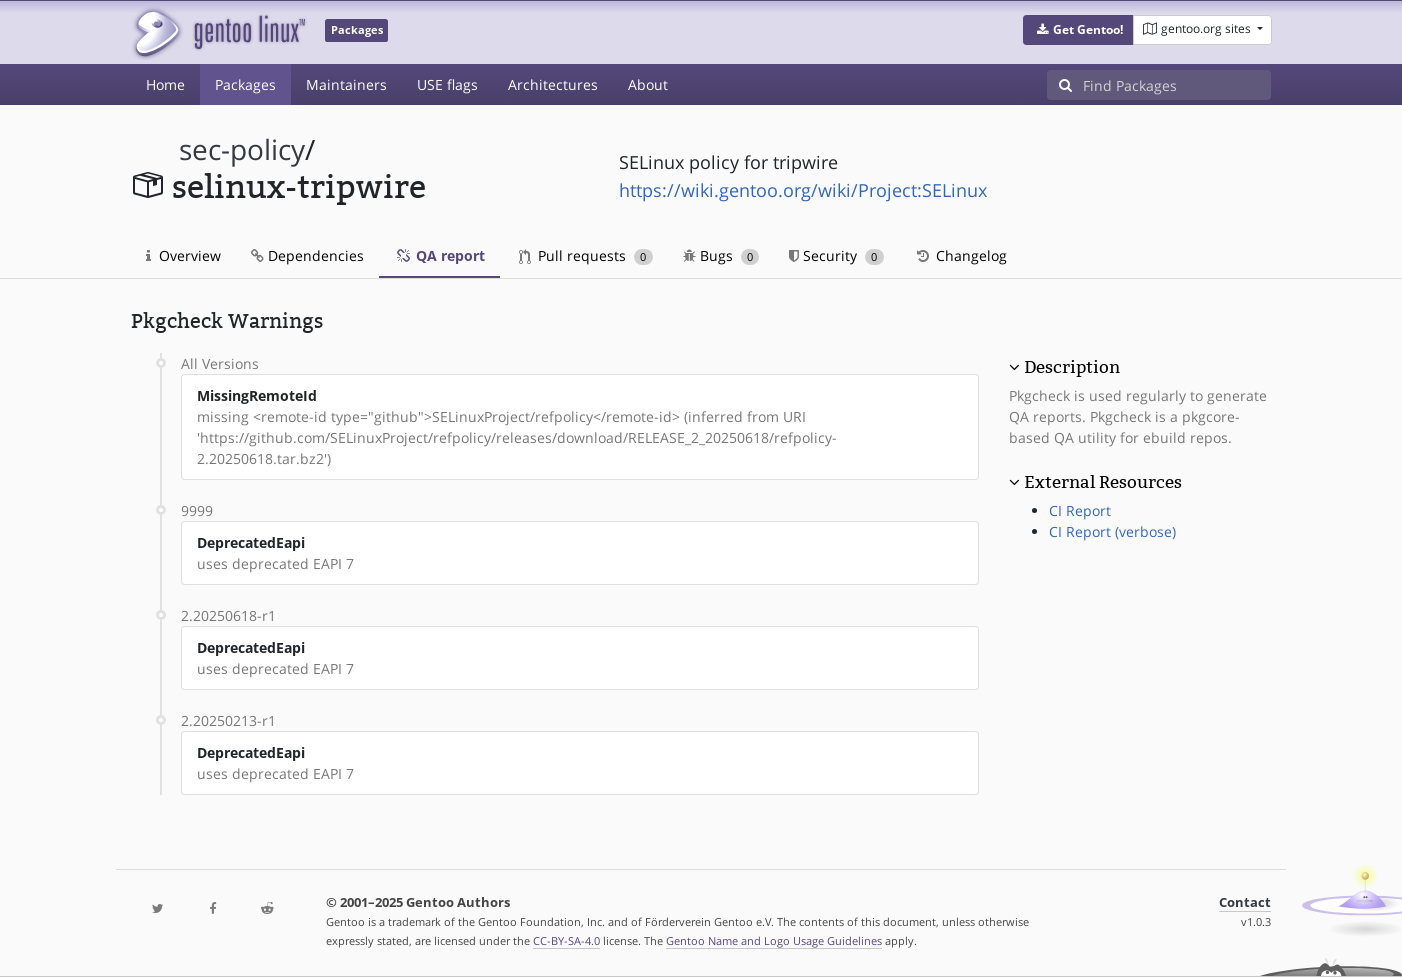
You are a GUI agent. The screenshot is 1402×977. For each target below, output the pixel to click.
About (648, 84)
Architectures (553, 84)
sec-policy (242, 149)
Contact (1245, 902)
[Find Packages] (1177, 85)
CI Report (1080, 510)
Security (836, 255)
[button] (1078, 30)
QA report (439, 255)
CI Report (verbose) (1112, 531)
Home (165, 84)
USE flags (447, 84)
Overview (183, 255)
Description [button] (1072, 367)
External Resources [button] (1103, 482)
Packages (245, 84)
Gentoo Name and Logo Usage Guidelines (774, 940)
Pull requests (586, 255)
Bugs (721, 255)
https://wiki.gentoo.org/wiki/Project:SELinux (803, 190)
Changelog (960, 255)
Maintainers (346, 84)
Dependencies (307, 255)
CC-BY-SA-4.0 (566, 940)
